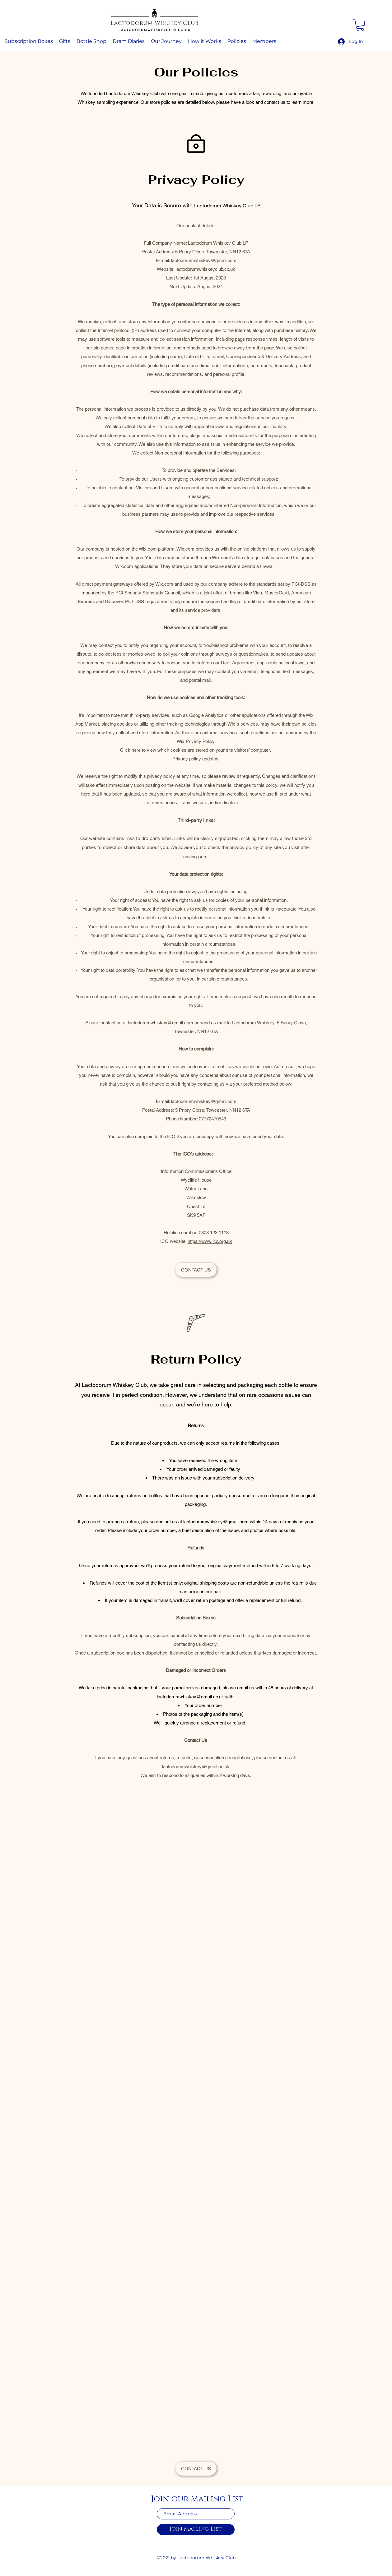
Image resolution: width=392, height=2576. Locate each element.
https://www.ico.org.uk (210, 1241)
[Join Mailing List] (196, 2529)
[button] (360, 25)
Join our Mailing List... (199, 2499)
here (137, 750)
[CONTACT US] (196, 1270)
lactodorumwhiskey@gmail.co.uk (190, 1696)
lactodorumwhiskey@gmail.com (203, 260)
